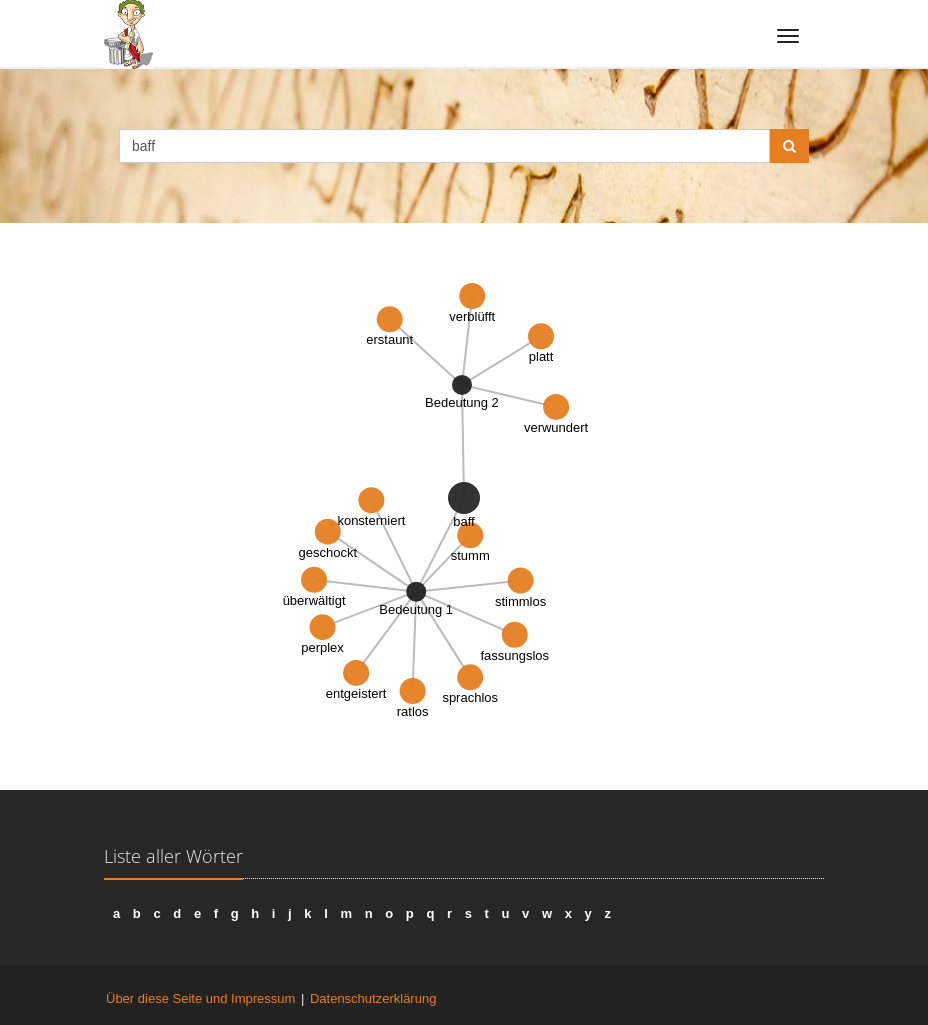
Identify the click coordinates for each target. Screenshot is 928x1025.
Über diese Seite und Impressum (200, 998)
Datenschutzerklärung (373, 998)
